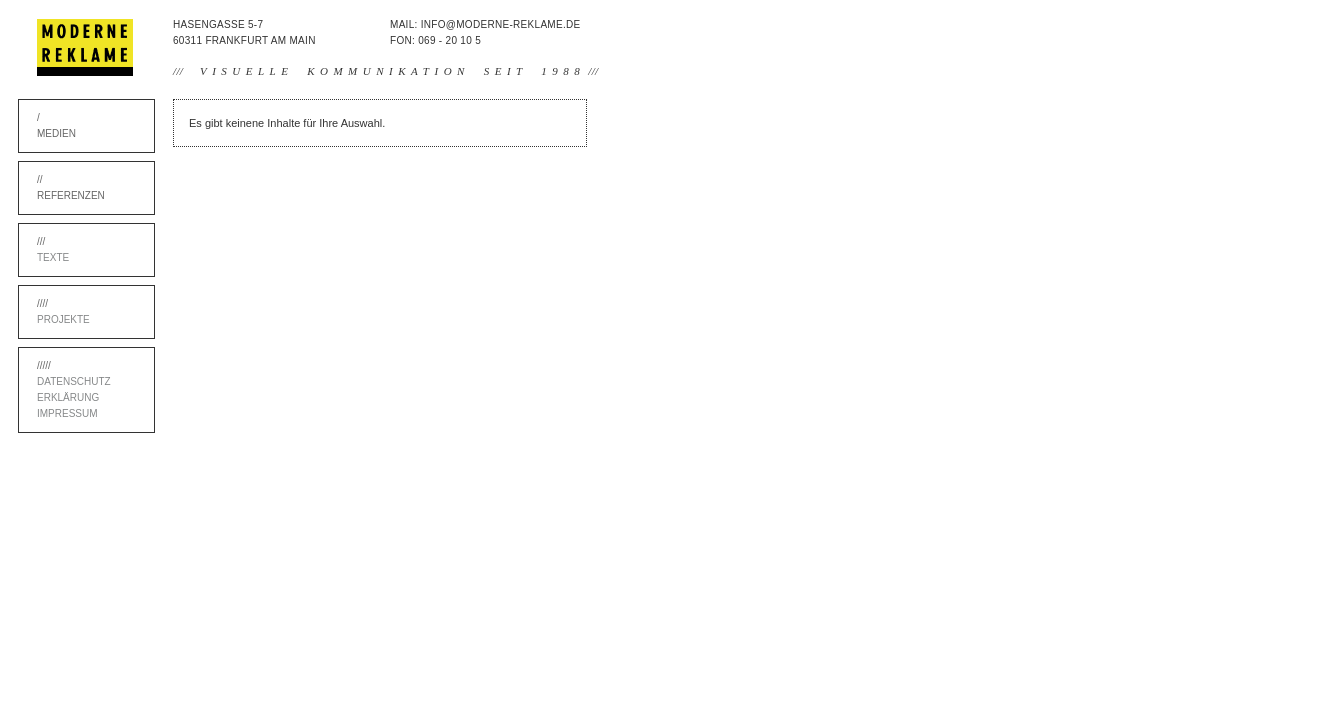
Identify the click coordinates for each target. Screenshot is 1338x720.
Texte (53, 257)
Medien (56, 133)
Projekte (63, 319)
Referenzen (71, 195)
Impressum (67, 413)
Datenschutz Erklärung (74, 389)
